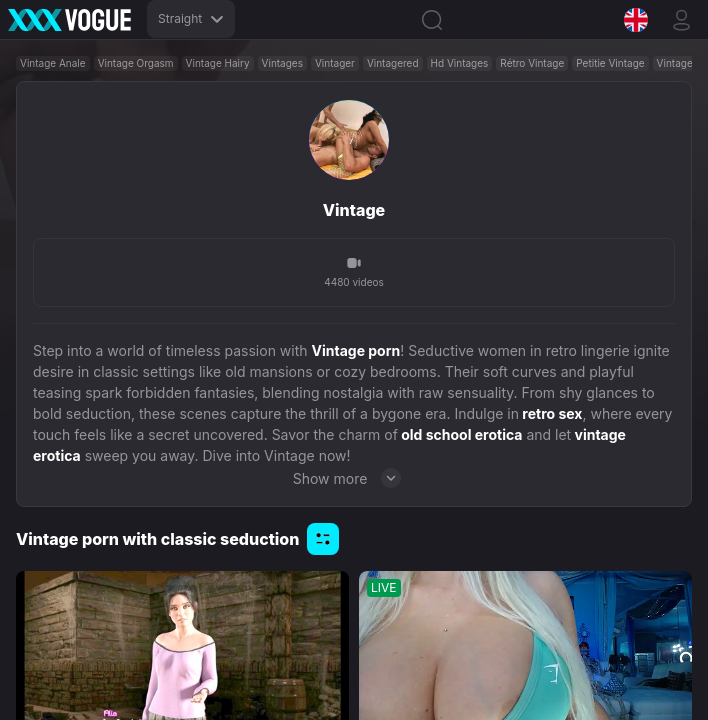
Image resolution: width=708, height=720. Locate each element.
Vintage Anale (53, 63)
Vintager (335, 63)
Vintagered (393, 63)
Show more (354, 478)
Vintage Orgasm (136, 63)
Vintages (282, 63)
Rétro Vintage (532, 63)
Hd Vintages (460, 63)
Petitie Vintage (610, 63)
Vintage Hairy (218, 63)
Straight (191, 18)
